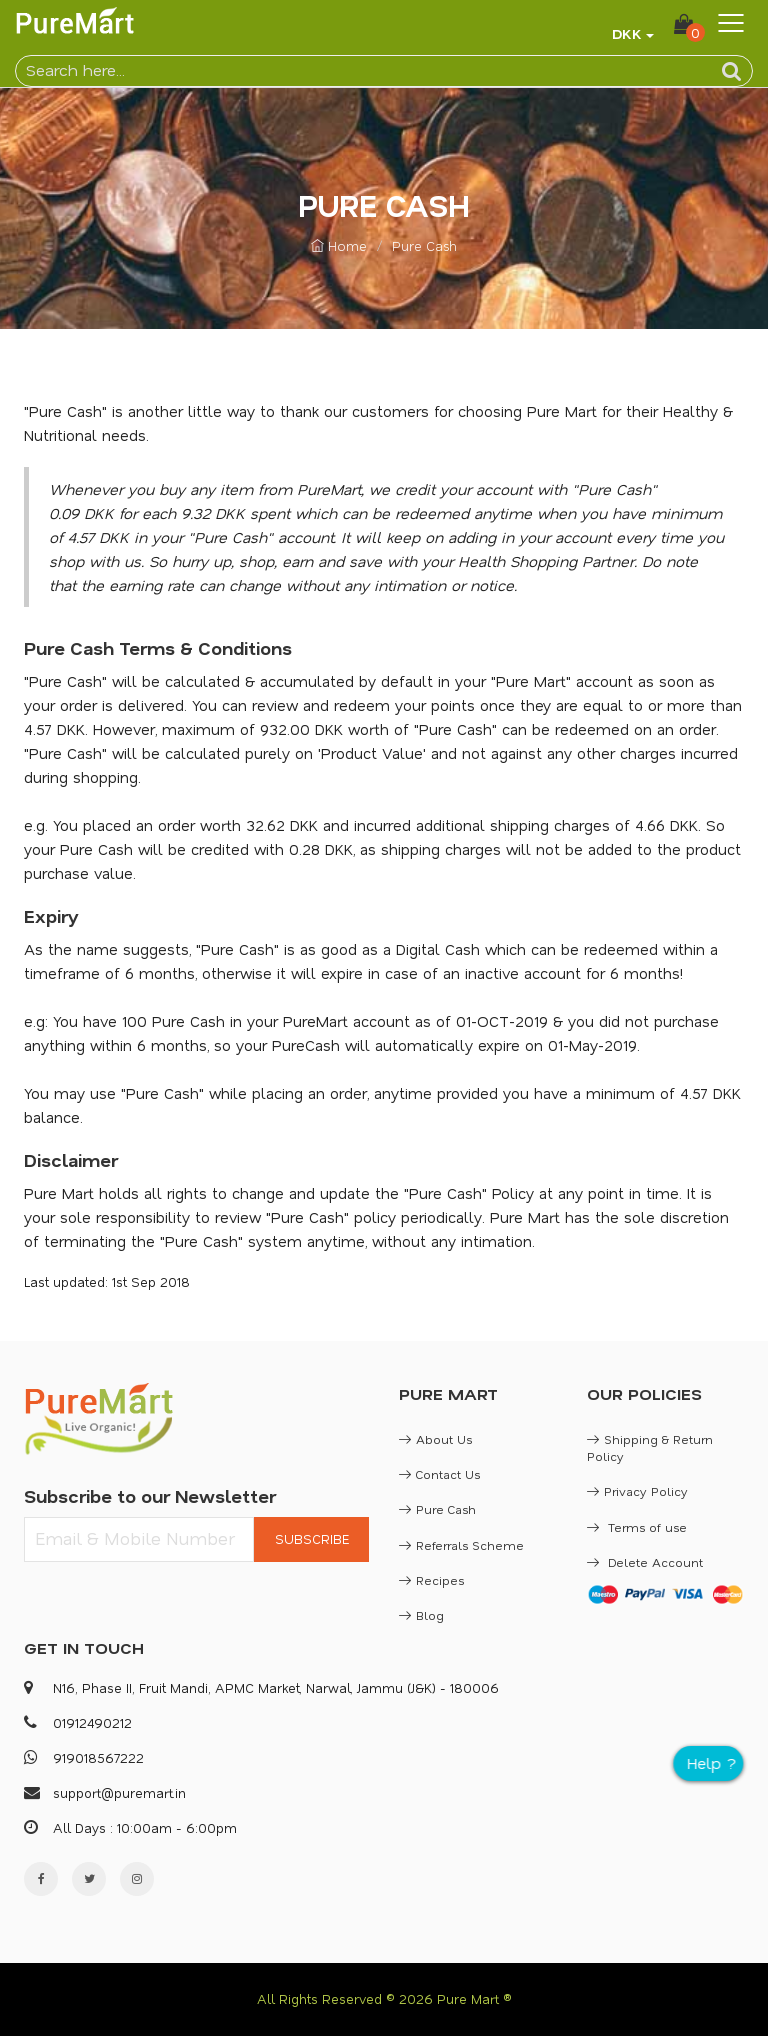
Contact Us (439, 1474)
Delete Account (645, 1562)
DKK (627, 33)
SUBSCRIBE (312, 1538)
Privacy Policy (637, 1491)
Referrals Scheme (461, 1545)
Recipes (431, 1580)
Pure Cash (437, 1509)
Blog (421, 1615)
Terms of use (637, 1527)
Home (339, 245)
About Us (435, 1439)
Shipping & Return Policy (650, 1447)
